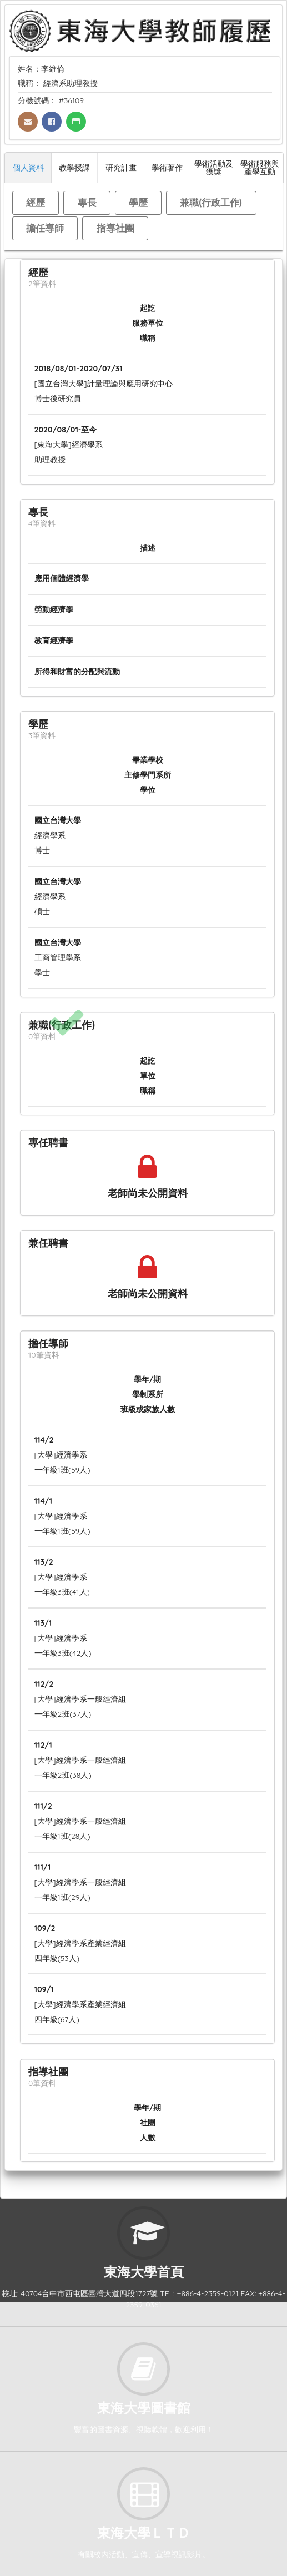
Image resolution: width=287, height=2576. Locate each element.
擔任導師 (45, 228)
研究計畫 (121, 167)
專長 (87, 202)
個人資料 (28, 167)
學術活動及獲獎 (213, 167)
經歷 (35, 202)
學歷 (138, 202)
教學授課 (74, 167)
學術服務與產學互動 (259, 167)
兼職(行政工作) (211, 202)
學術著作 (167, 167)
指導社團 (115, 228)
